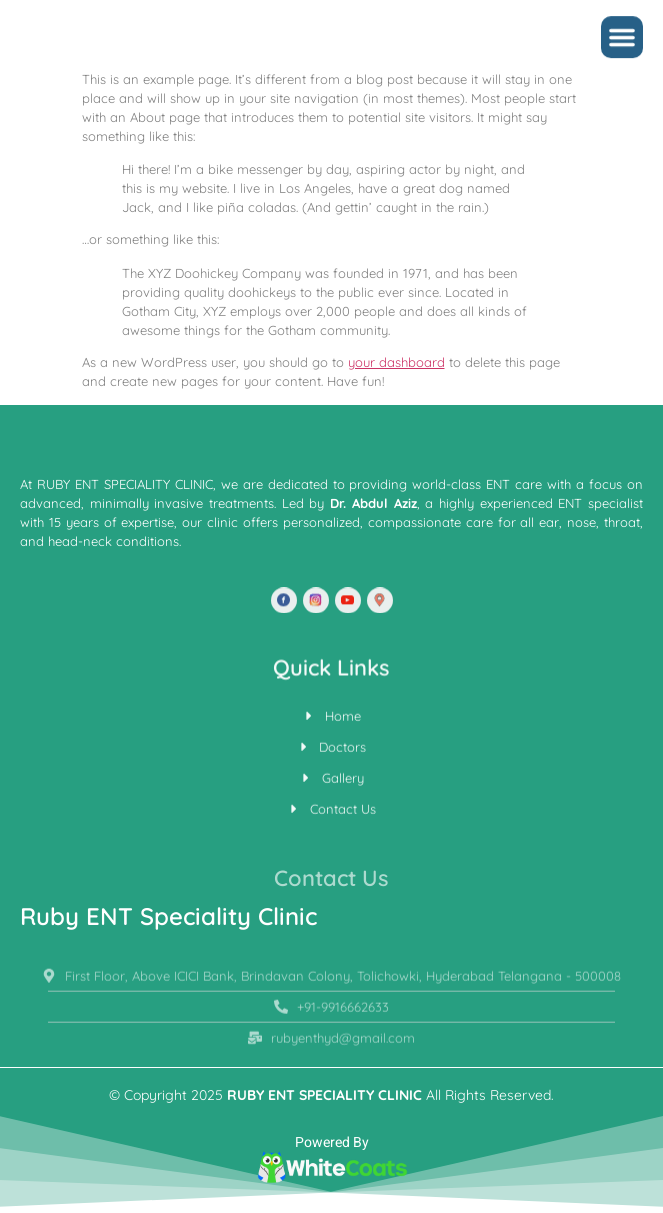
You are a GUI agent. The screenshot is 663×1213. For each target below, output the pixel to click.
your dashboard (396, 362)
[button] (622, 40)
